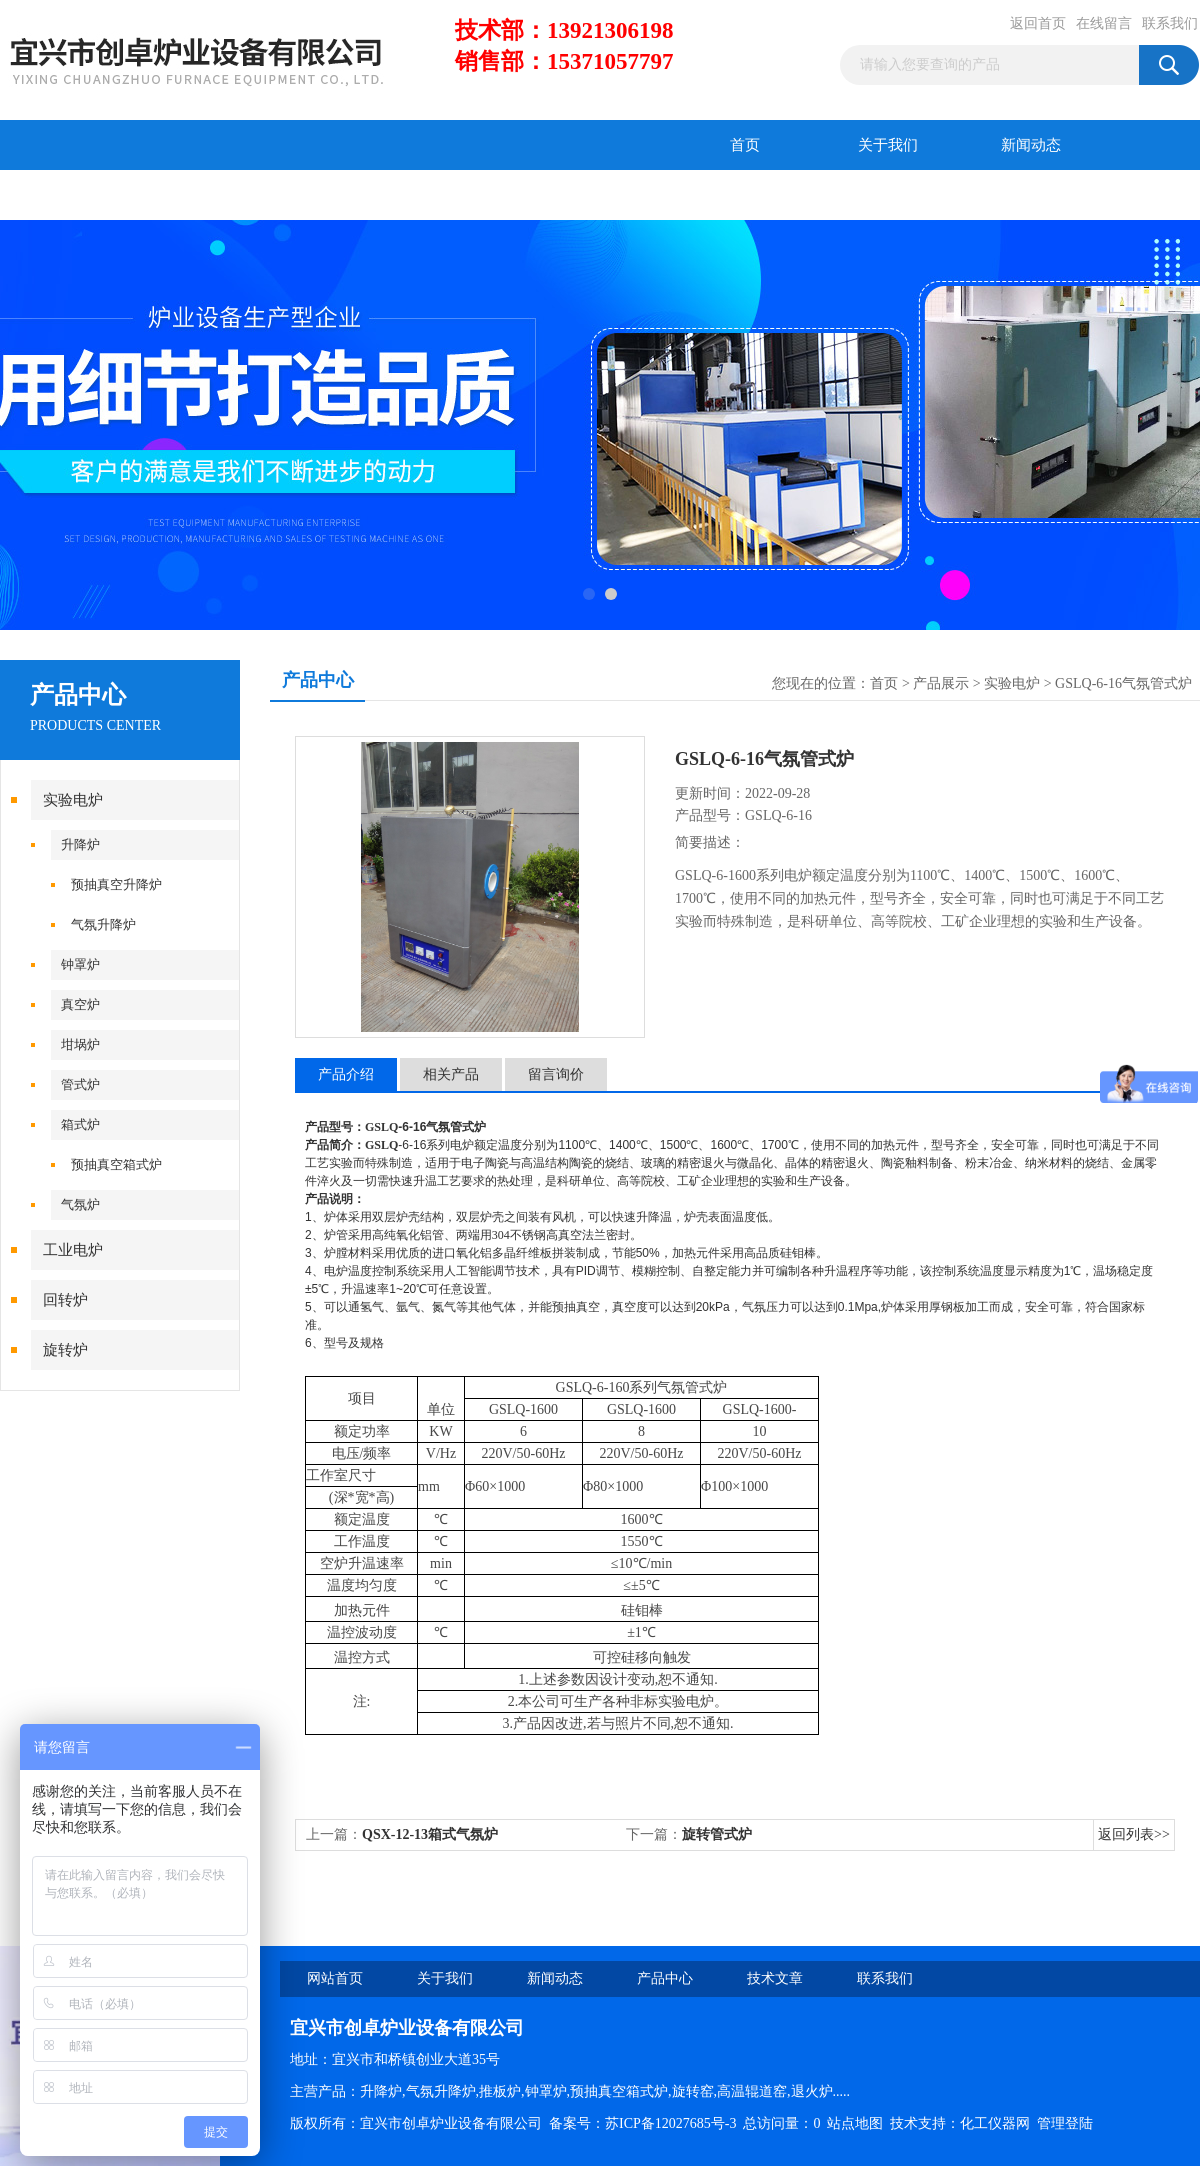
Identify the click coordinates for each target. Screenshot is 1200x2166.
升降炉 (80, 844)
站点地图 (855, 2123)
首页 (745, 145)
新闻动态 (1031, 145)
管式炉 (80, 1084)
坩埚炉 (80, 1044)
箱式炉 (80, 1124)
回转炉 (65, 1300)
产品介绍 (346, 1074)
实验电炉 (73, 800)
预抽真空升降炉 (116, 884)
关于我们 (888, 145)
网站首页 (335, 1978)
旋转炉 (65, 1350)
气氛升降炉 (103, 924)
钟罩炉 (80, 964)
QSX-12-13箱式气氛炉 (430, 1834)
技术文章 (215, 195)
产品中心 (72, 195)
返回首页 (1038, 23)
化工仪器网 (995, 2123)
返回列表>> (1134, 1834)
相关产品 (451, 1074)
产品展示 (941, 683)
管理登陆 (1065, 2123)
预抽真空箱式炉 (116, 1164)
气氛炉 (80, 1204)
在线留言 (1104, 23)
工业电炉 (73, 1250)
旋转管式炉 (717, 1834)
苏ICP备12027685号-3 (670, 2123)
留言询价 (556, 1074)
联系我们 (1170, 23)
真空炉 (80, 1004)
